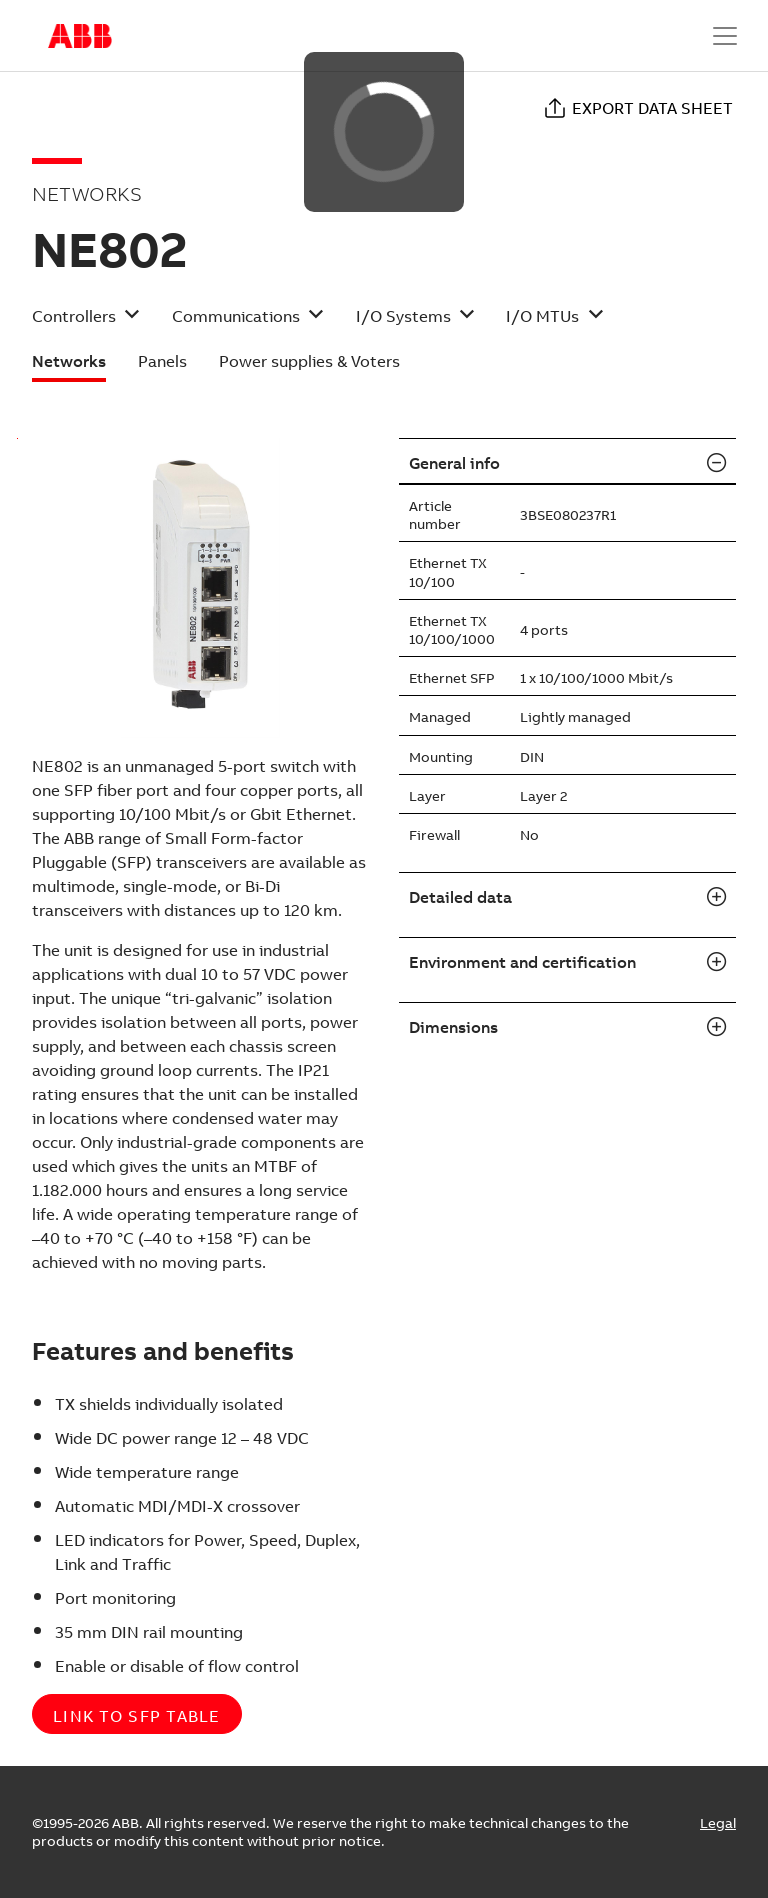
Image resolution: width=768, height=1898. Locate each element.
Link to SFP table (137, 1716)
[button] (86, 322)
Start (80, 36)
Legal (718, 1823)
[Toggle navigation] (725, 36)
